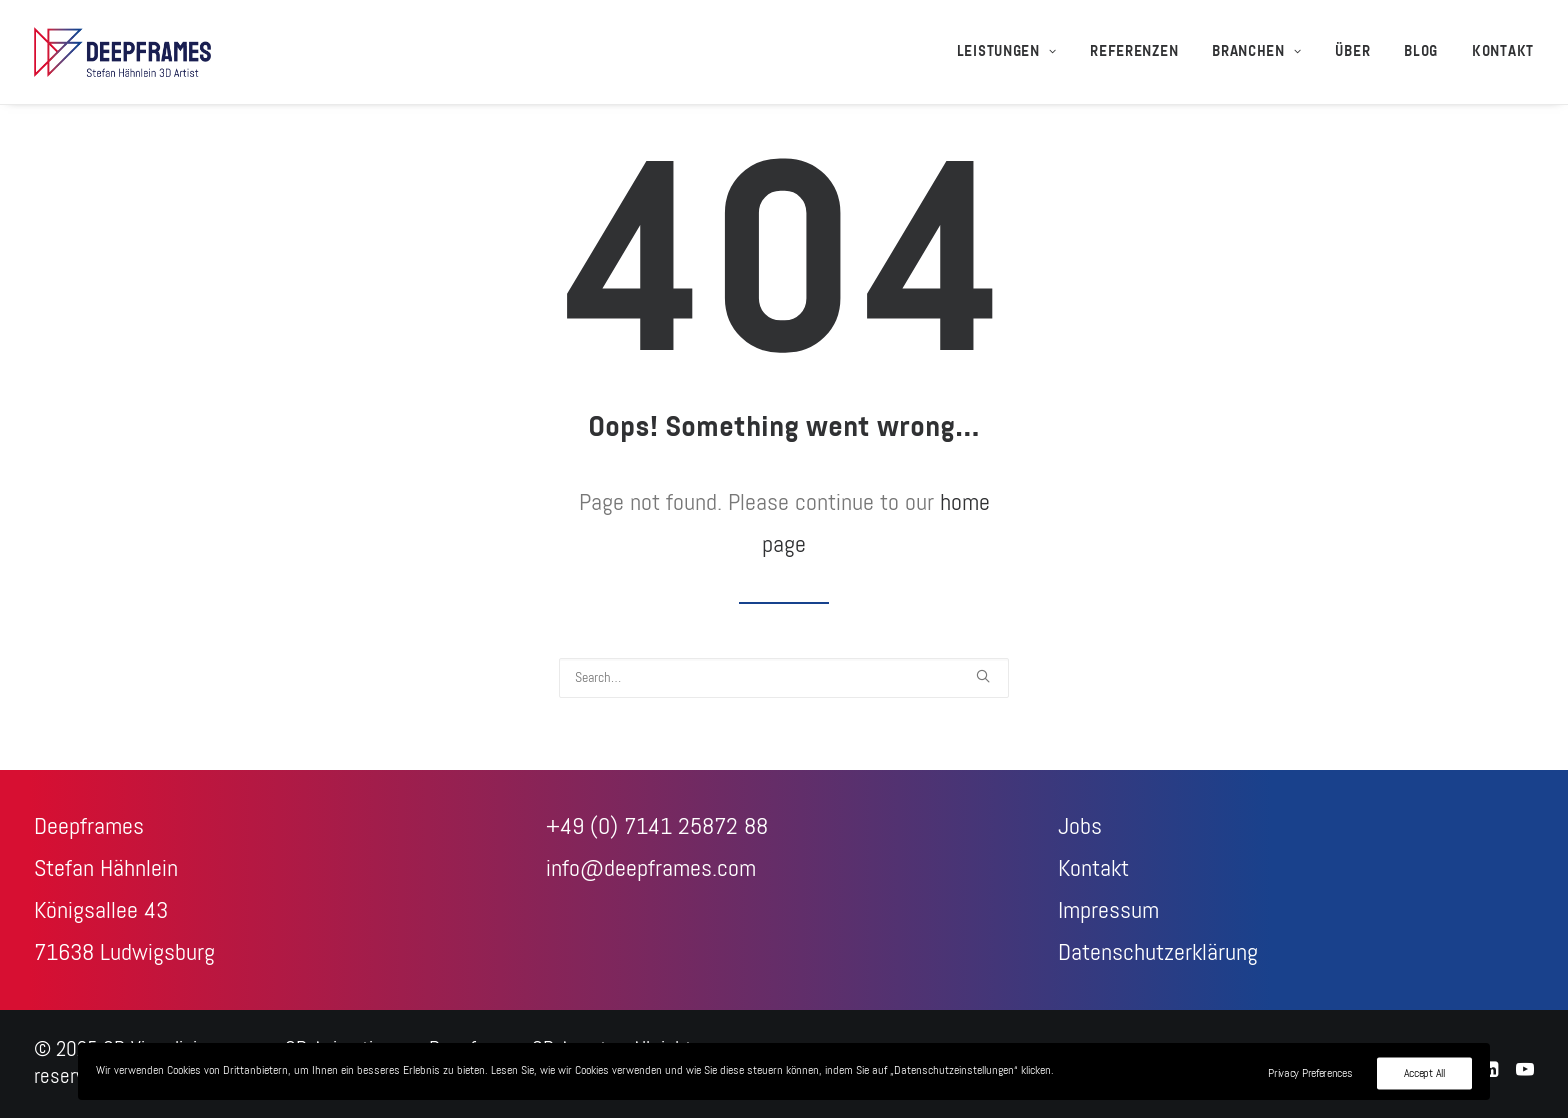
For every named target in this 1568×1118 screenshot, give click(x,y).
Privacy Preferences (1310, 1073)
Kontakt (1503, 52)
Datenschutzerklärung (1158, 953)
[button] (983, 676)
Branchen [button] (1256, 52)
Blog (1421, 52)
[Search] (784, 678)
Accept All (1424, 1073)
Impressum (1108, 911)
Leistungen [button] (1007, 52)
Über (1352, 52)
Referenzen (1134, 52)
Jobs (1080, 827)
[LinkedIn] (1490, 1071)
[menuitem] (1014, 52)
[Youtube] (1525, 1071)
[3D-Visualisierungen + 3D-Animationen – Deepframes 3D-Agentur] (122, 52)
